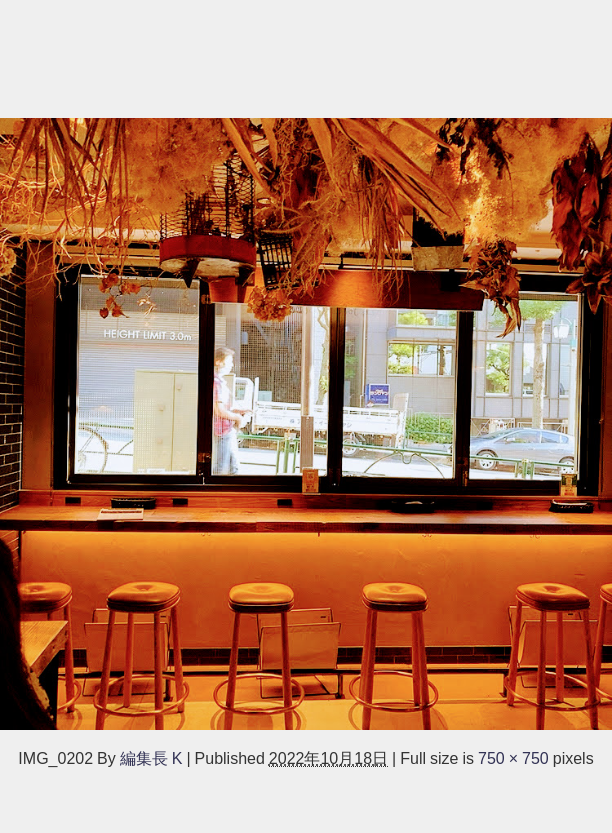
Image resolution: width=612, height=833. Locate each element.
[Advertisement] (306, 56)
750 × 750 (513, 758)
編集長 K (151, 758)
